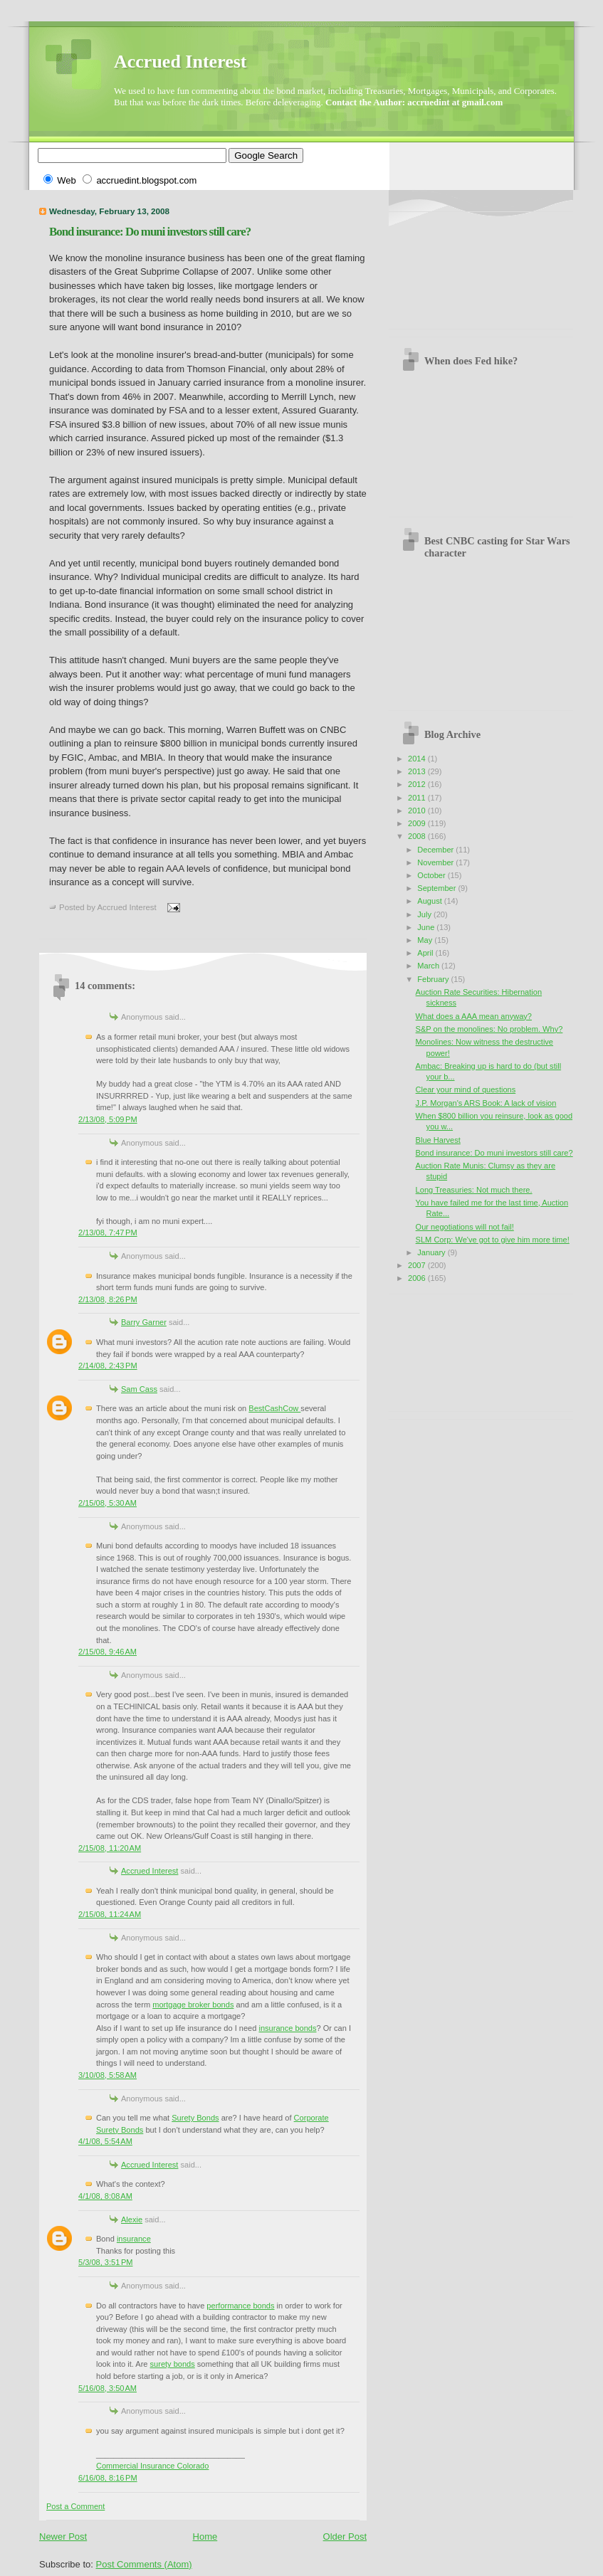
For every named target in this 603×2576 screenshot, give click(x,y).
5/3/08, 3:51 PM (105, 2262)
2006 (418, 1278)
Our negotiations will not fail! (465, 1227)
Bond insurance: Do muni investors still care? (150, 231)
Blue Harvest (438, 1140)
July (425, 914)
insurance (134, 2238)
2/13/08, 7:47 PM (107, 1232)
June (426, 927)
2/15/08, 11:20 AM (109, 1848)
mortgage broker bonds (193, 2004)
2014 (418, 758)
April (426, 953)
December (436, 849)
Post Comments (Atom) (144, 2564)
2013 (418, 771)
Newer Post (63, 2536)
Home (205, 2536)
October (432, 875)
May (425, 940)
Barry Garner (144, 1322)
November (436, 862)
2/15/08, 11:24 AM (109, 1914)
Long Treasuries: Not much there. (474, 1190)
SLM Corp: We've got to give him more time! (493, 1239)
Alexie (131, 2219)
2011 (418, 797)
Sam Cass (139, 1389)
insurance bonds (287, 2028)
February (434, 979)
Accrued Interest (180, 61)
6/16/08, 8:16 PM (107, 2478)
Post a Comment (75, 2506)
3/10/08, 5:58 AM (107, 2075)
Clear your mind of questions (466, 1089)
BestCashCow (274, 1408)
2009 (418, 823)
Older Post (345, 2536)
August (430, 901)
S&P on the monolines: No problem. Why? (489, 1029)
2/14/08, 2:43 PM (107, 1365)
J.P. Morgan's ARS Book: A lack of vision (486, 1103)
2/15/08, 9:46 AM (107, 1651)
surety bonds (172, 2364)
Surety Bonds (195, 2117)
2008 (418, 836)
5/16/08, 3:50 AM (107, 2388)
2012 (418, 784)
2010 (418, 810)
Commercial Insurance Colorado (152, 2465)
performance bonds (240, 2305)
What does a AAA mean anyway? (474, 1016)
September (437, 888)
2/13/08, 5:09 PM (107, 1119)
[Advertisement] (463, 265)
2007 (418, 1265)
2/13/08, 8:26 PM (107, 1299)
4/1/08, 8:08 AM (105, 2196)
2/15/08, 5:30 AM (107, 1503)
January (432, 1252)
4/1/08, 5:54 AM (105, 2141)
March (429, 965)
